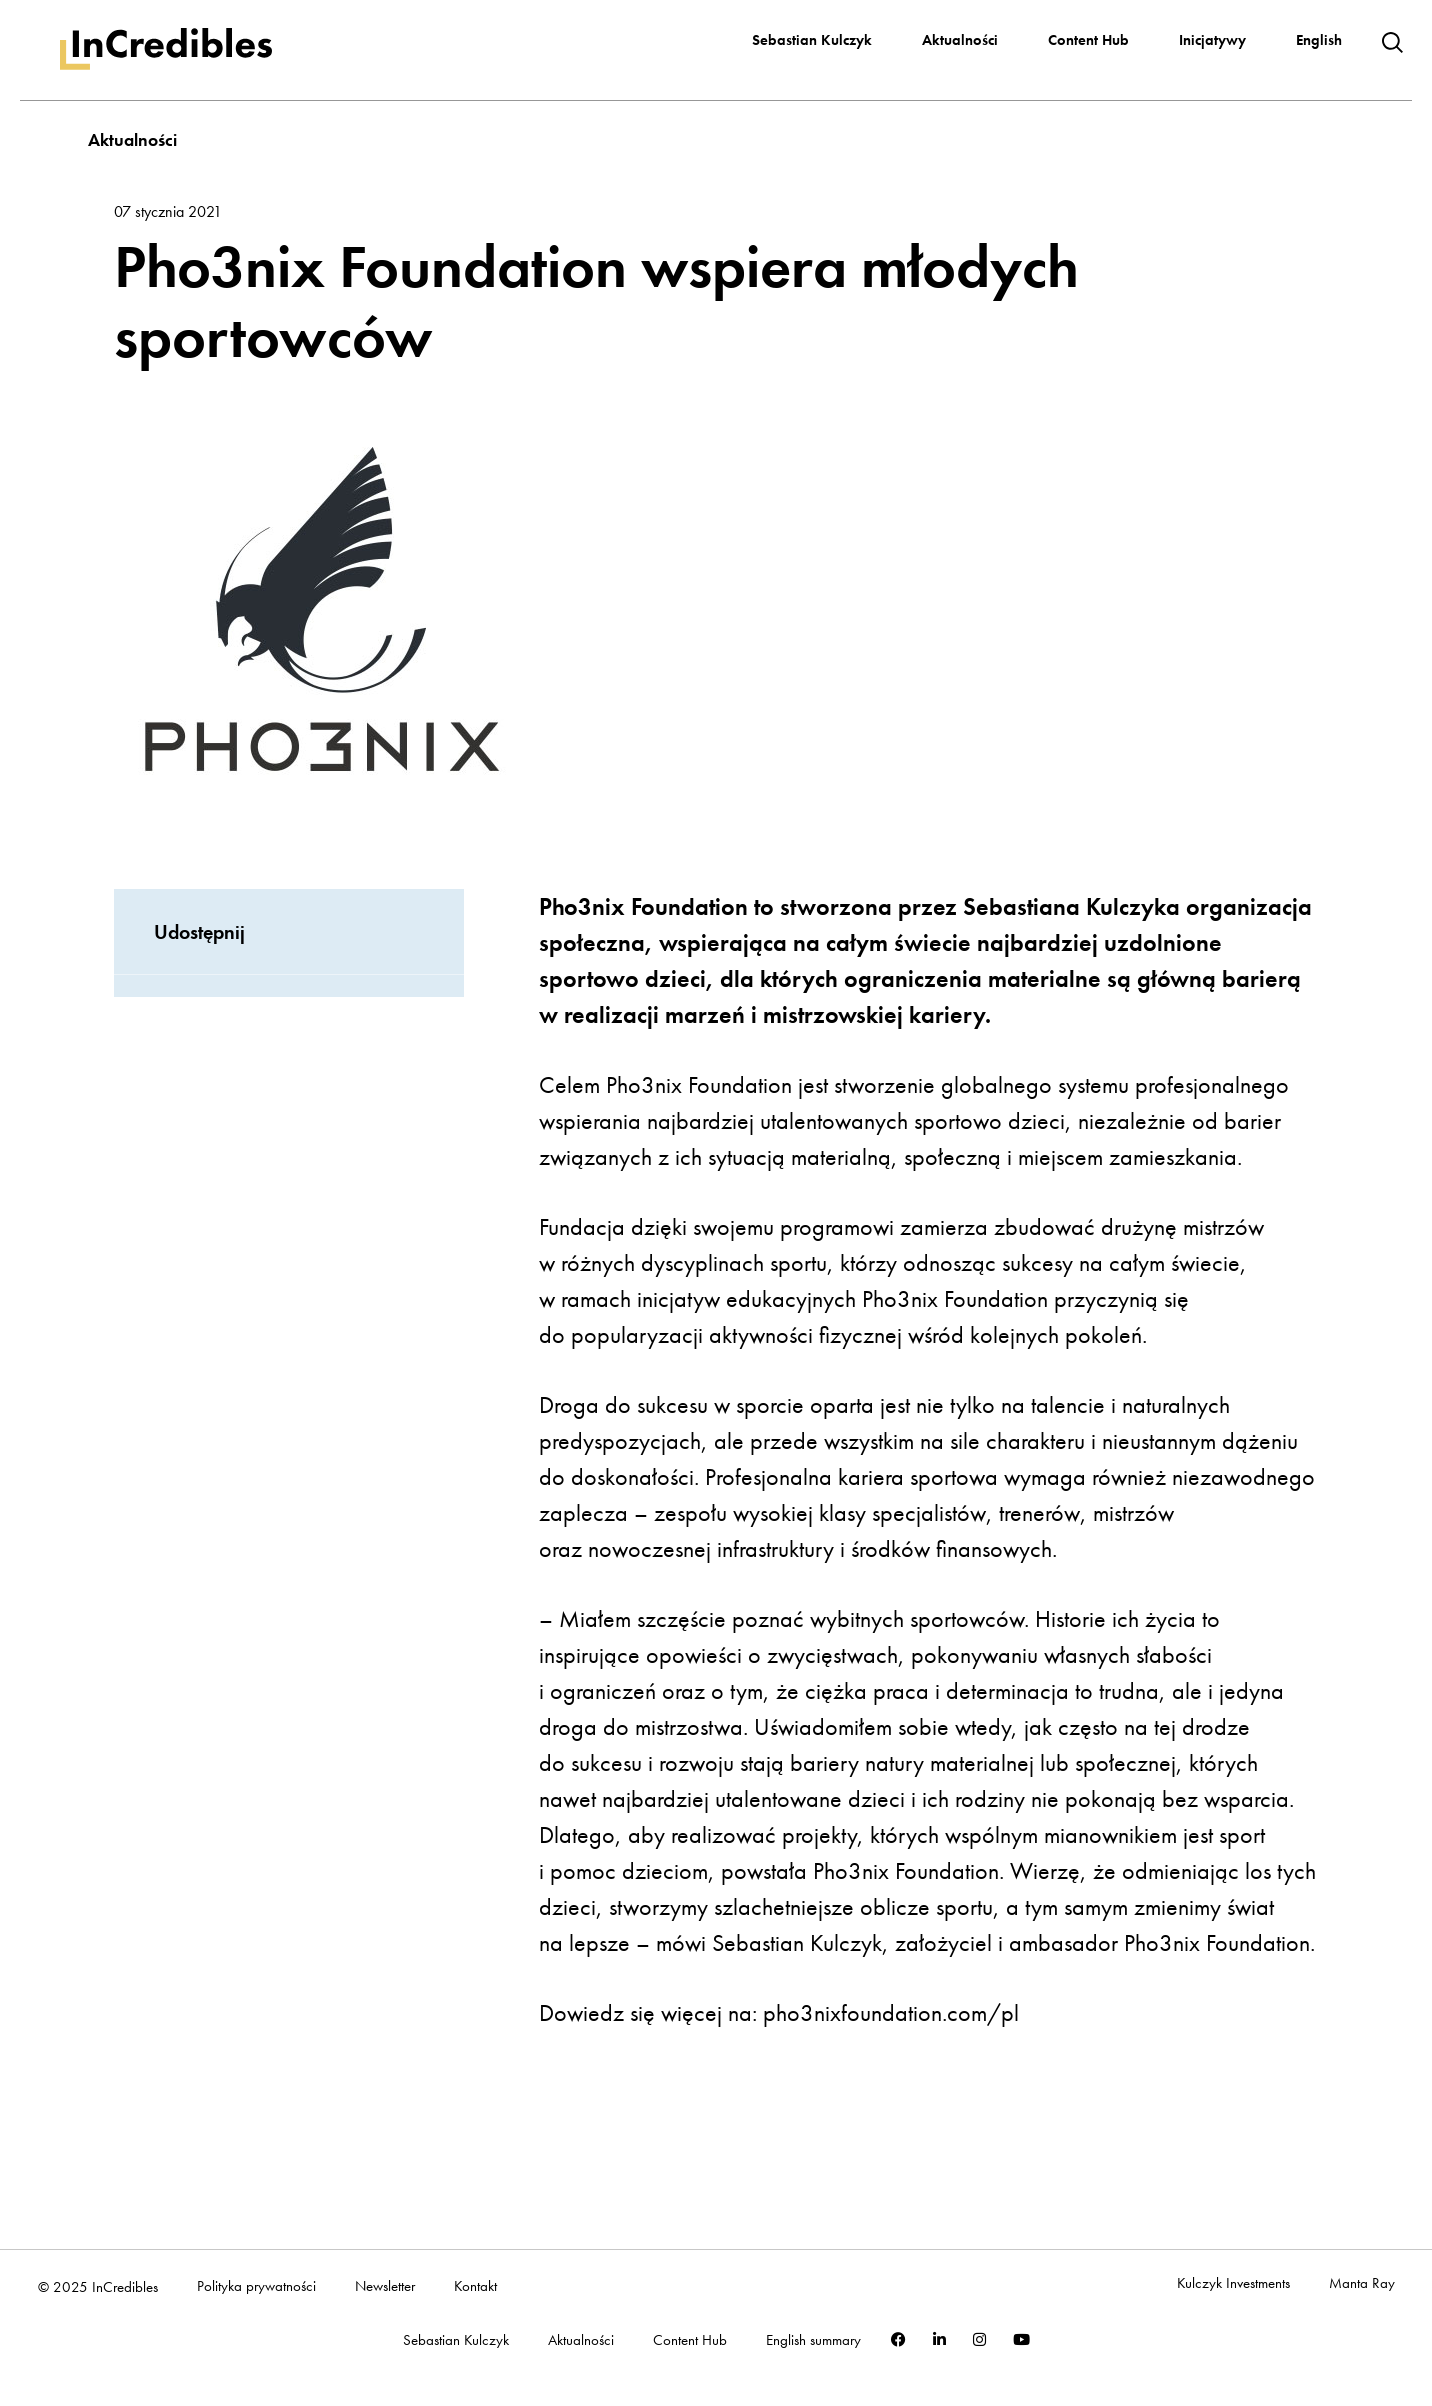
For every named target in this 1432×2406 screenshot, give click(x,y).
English (1319, 40)
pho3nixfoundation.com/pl (891, 2012)
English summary (813, 2340)
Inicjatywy (1212, 40)
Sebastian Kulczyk (812, 40)
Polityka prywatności (256, 2286)
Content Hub (1088, 40)
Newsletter (385, 2286)
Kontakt (475, 2286)
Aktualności (960, 40)
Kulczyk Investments (1233, 2283)
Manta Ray (1362, 2283)
